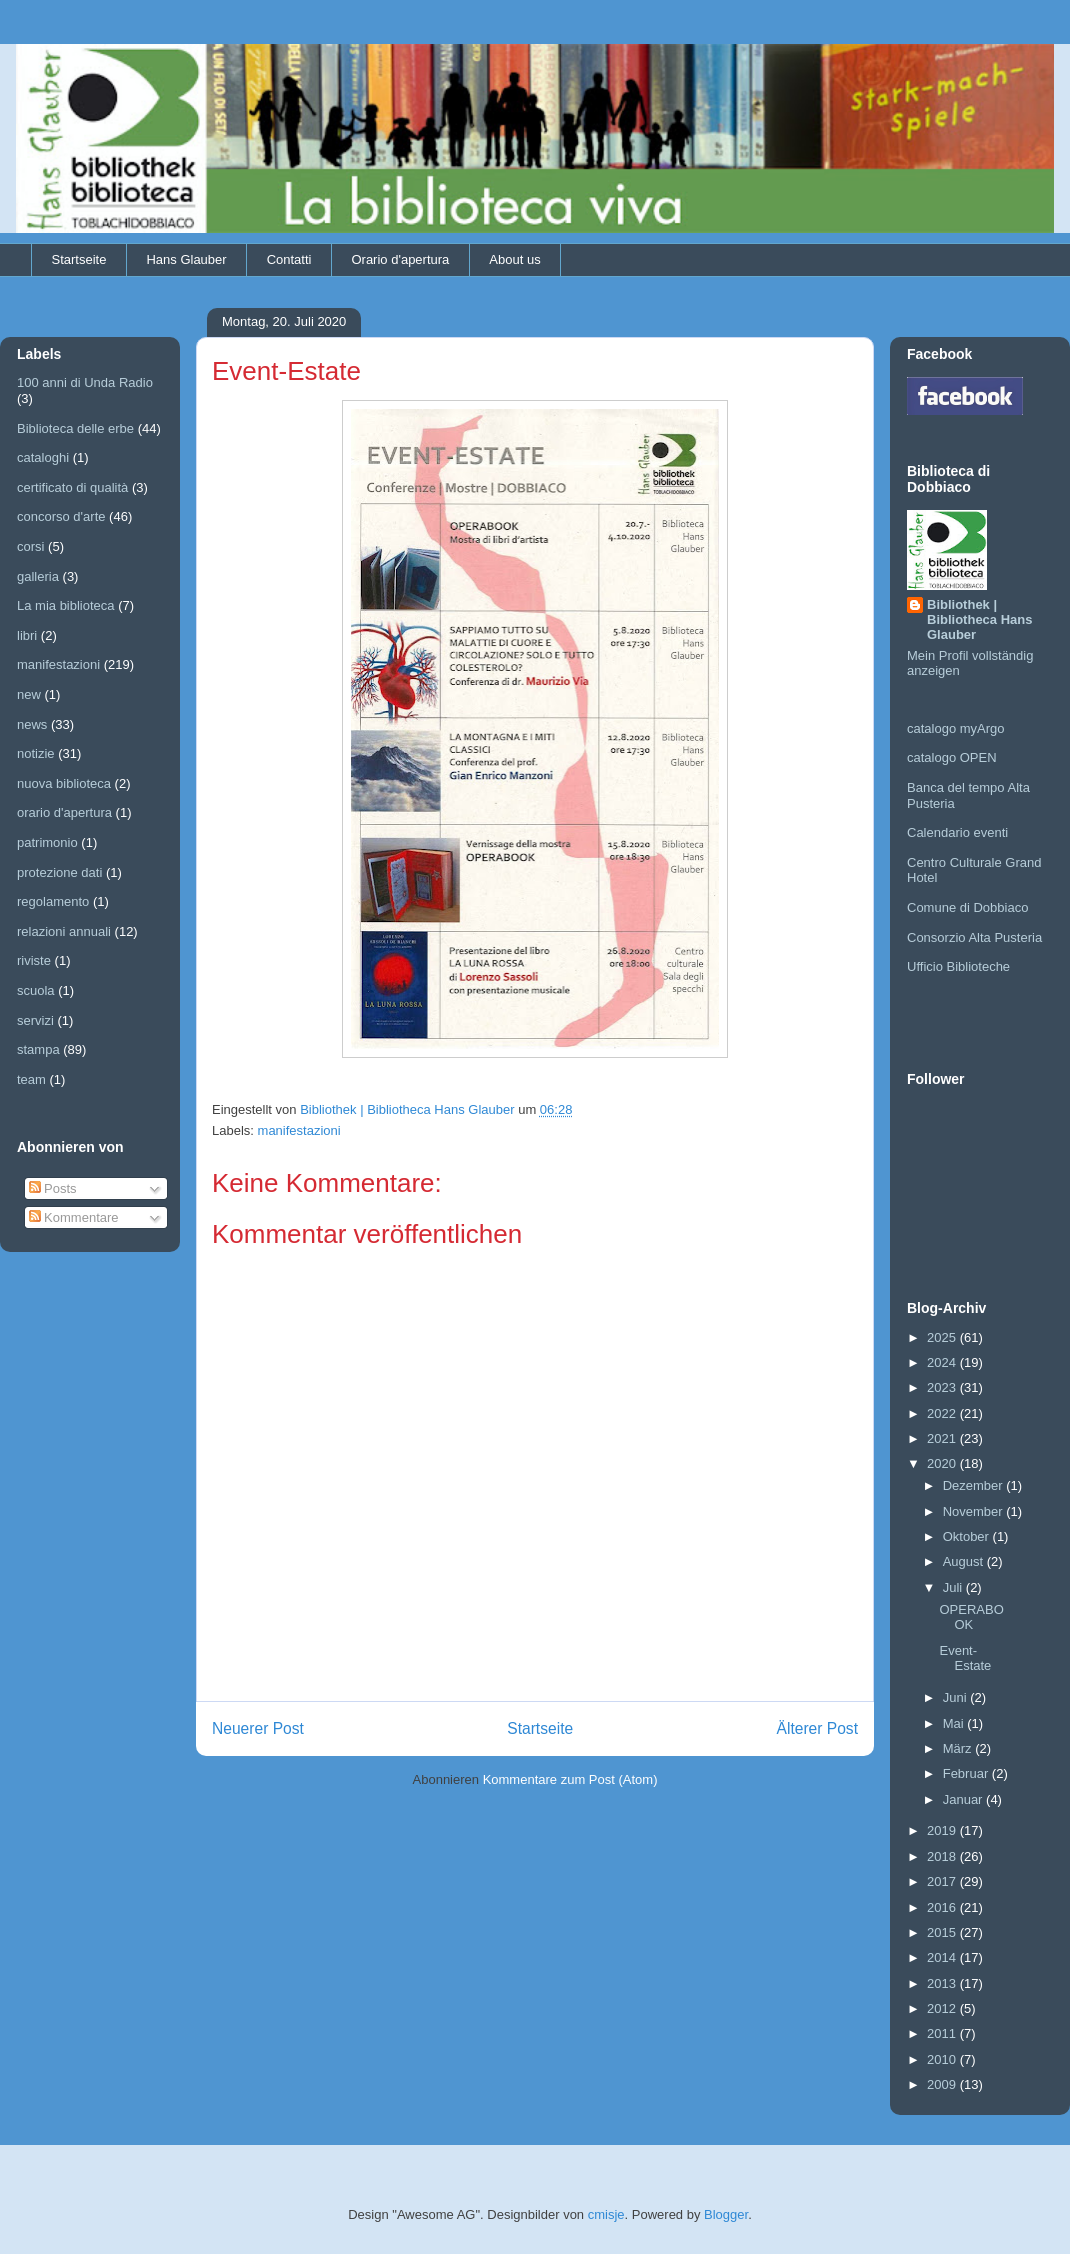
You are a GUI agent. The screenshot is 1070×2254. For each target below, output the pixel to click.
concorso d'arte (61, 516)
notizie (36, 753)
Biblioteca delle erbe (75, 428)
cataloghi (43, 457)
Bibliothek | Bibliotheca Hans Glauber (979, 619)
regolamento (53, 901)
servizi (35, 1020)
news (32, 724)
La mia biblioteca (66, 605)
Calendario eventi (957, 832)
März (959, 1748)
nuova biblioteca (64, 783)
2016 (943, 1907)
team (31, 1079)
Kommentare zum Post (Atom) (570, 1779)
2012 (943, 2008)
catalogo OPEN (952, 757)
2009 (943, 2084)
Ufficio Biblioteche (958, 966)
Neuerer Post (258, 1728)
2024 (943, 1362)
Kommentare (74, 1217)
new (29, 694)
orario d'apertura (64, 812)
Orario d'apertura (400, 259)
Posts (53, 1188)
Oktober (968, 1536)
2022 (943, 1413)
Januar (964, 1799)
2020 (943, 1463)
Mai (955, 1723)
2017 (943, 1881)
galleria (38, 576)
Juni (956, 1697)
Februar (967, 1773)
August (965, 1561)
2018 (943, 1856)
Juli (954, 1587)
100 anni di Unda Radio (85, 382)
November (975, 1511)
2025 (943, 1337)
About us (514, 259)
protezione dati (59, 872)
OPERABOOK (971, 1617)
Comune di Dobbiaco (967, 907)
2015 (943, 1932)
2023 (943, 1387)
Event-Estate (965, 1658)
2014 (943, 1957)
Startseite (79, 259)
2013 (943, 1983)
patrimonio (47, 842)
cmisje (606, 2214)
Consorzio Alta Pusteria (974, 937)
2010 (943, 2059)
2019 (943, 1830)
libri (27, 635)
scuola (36, 990)
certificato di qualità (72, 487)
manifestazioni (299, 1130)
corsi (30, 546)
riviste (34, 960)
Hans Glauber (186, 259)
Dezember (975, 1485)
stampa (38, 1049)
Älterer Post (817, 1728)
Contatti (289, 259)
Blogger (726, 2214)
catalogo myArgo (956, 728)
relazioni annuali (64, 931)
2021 (943, 1438)
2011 (943, 2033)
